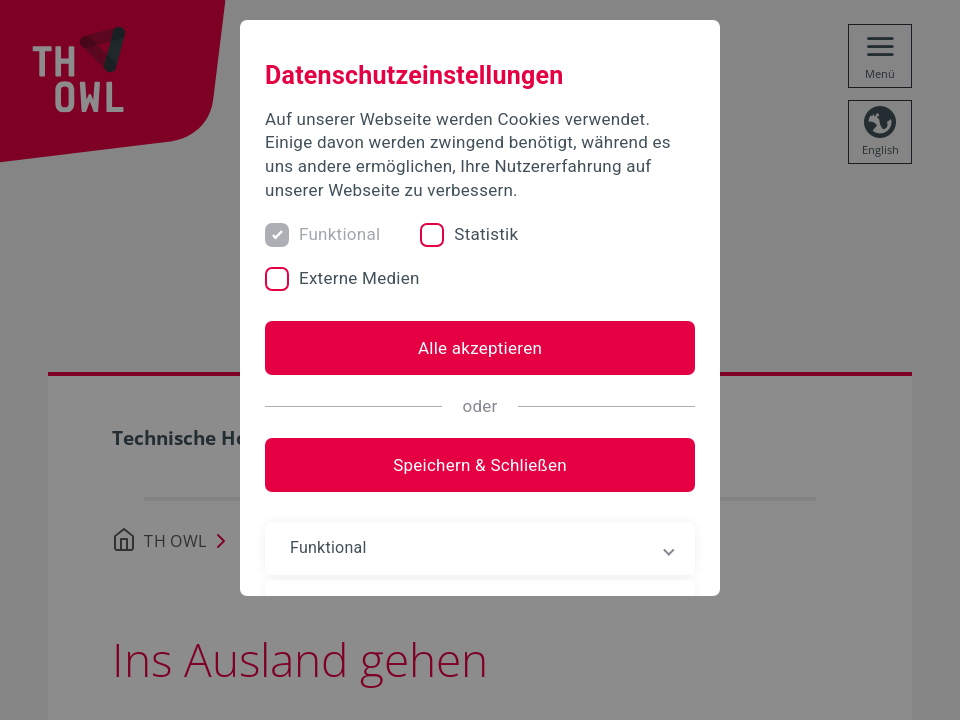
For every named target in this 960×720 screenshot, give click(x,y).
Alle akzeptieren (480, 348)
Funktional (339, 234)
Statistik (486, 234)
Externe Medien (359, 278)
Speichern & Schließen (480, 465)
